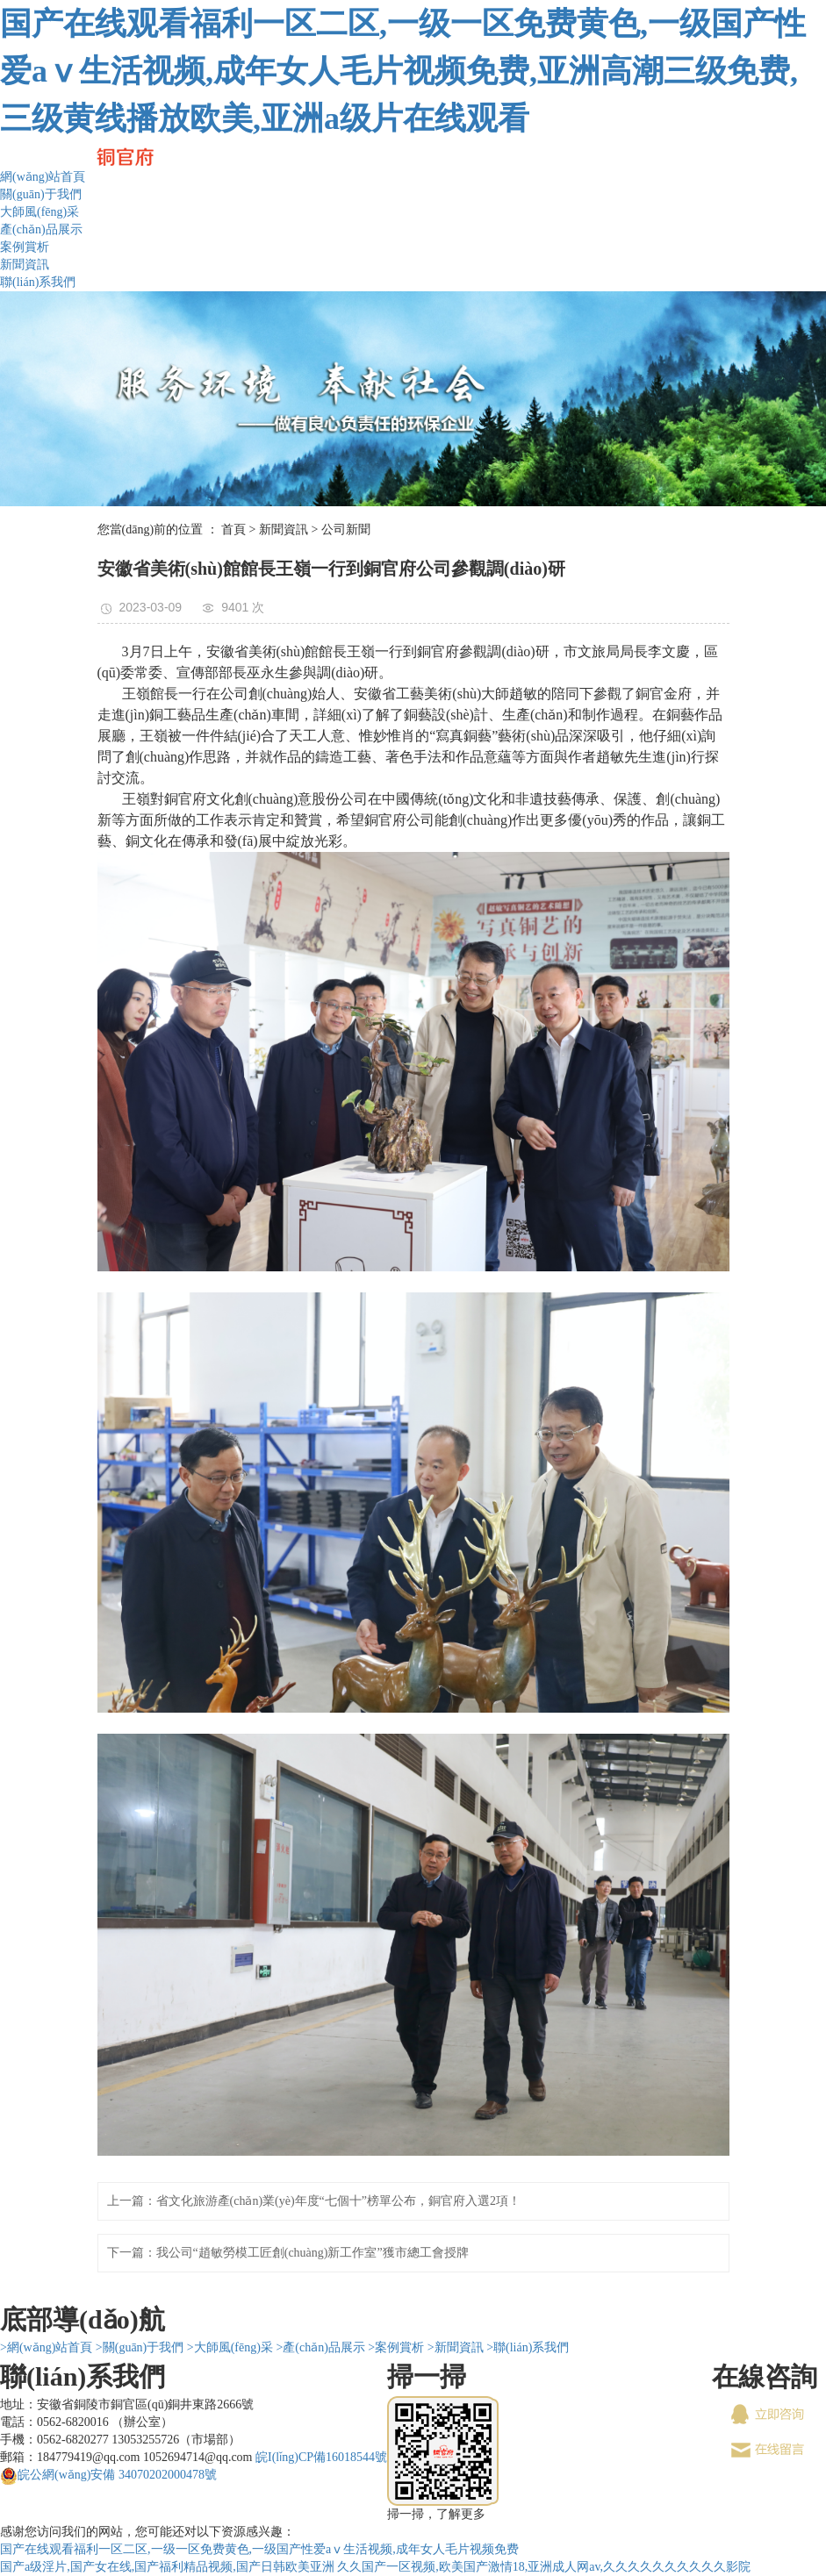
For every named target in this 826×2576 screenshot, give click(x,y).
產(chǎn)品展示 (41, 229)
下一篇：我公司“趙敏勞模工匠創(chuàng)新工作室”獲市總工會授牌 (288, 2252)
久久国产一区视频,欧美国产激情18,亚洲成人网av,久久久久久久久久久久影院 (544, 2566)
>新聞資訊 (455, 2347)
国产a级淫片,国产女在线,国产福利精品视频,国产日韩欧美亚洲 (167, 2566)
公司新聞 (345, 529)
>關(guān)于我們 (139, 2347)
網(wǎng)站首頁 (42, 176)
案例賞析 (24, 247)
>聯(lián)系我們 (527, 2347)
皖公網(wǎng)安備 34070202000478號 (117, 2474)
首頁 (233, 529)
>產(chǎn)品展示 (320, 2347)
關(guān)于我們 (41, 194)
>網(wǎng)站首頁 (46, 2347)
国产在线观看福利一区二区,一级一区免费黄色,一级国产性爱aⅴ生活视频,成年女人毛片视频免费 (259, 2549)
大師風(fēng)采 (39, 211)
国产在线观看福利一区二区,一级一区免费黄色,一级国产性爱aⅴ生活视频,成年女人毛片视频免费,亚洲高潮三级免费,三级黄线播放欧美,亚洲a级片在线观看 (403, 71)
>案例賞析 (396, 2347)
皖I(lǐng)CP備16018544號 (321, 2457)
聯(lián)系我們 (37, 282)
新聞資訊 (24, 264)
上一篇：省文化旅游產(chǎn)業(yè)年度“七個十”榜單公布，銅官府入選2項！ (314, 2200)
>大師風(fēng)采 (230, 2347)
